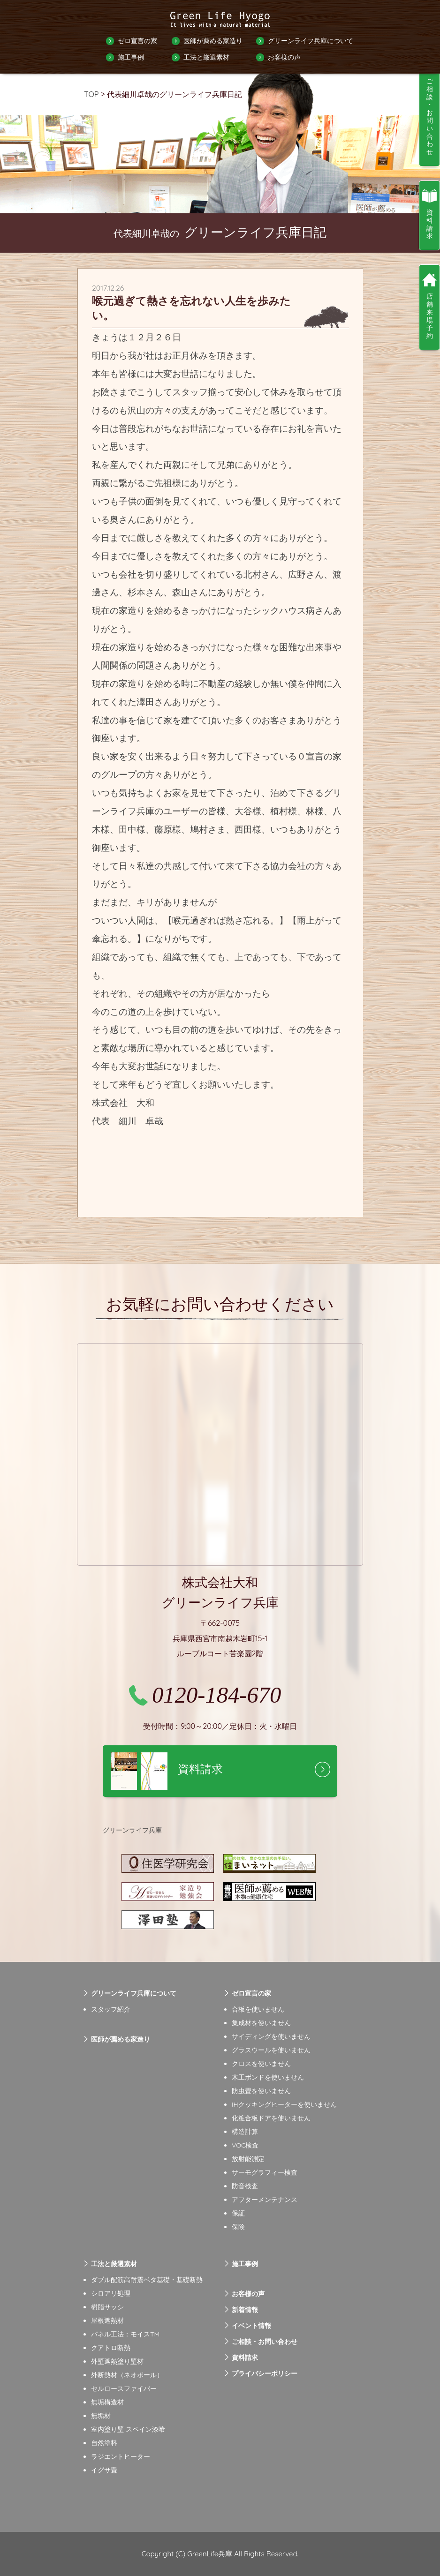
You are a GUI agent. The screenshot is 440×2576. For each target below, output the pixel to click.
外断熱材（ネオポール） (127, 2375)
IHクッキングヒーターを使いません (284, 2104)
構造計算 (245, 2131)
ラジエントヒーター (120, 2456)
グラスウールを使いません (271, 2050)
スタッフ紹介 (110, 2009)
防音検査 (245, 2186)
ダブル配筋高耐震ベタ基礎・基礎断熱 (147, 2280)
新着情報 (245, 2310)
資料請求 (245, 2357)
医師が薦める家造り (213, 41)
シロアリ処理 (110, 2293)
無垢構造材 (107, 2402)
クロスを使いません (261, 2063)
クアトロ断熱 (110, 2347)
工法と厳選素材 (206, 57)
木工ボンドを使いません (268, 2077)
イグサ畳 (104, 2470)
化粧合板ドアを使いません (271, 2118)
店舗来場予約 (429, 316)
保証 (238, 2213)
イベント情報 (251, 2325)
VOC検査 (245, 2145)
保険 (238, 2227)
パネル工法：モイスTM (125, 2334)
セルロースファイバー (124, 2388)
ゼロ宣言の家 (137, 41)
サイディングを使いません (271, 2036)
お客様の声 (284, 57)
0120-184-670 (216, 1695)
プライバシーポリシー (264, 2373)
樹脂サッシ (107, 2307)
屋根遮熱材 (107, 2320)
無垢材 (101, 2415)
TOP (91, 94)
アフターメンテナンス (264, 2199)
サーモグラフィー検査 (264, 2172)
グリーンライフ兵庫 (132, 1830)
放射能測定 (248, 2159)
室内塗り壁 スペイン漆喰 (128, 2429)
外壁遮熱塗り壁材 (117, 2361)
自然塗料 (104, 2443)
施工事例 (131, 57)
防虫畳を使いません (261, 2091)
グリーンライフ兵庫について (310, 41)
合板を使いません (258, 2009)
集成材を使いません (261, 2023)
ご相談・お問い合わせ (264, 2341)
